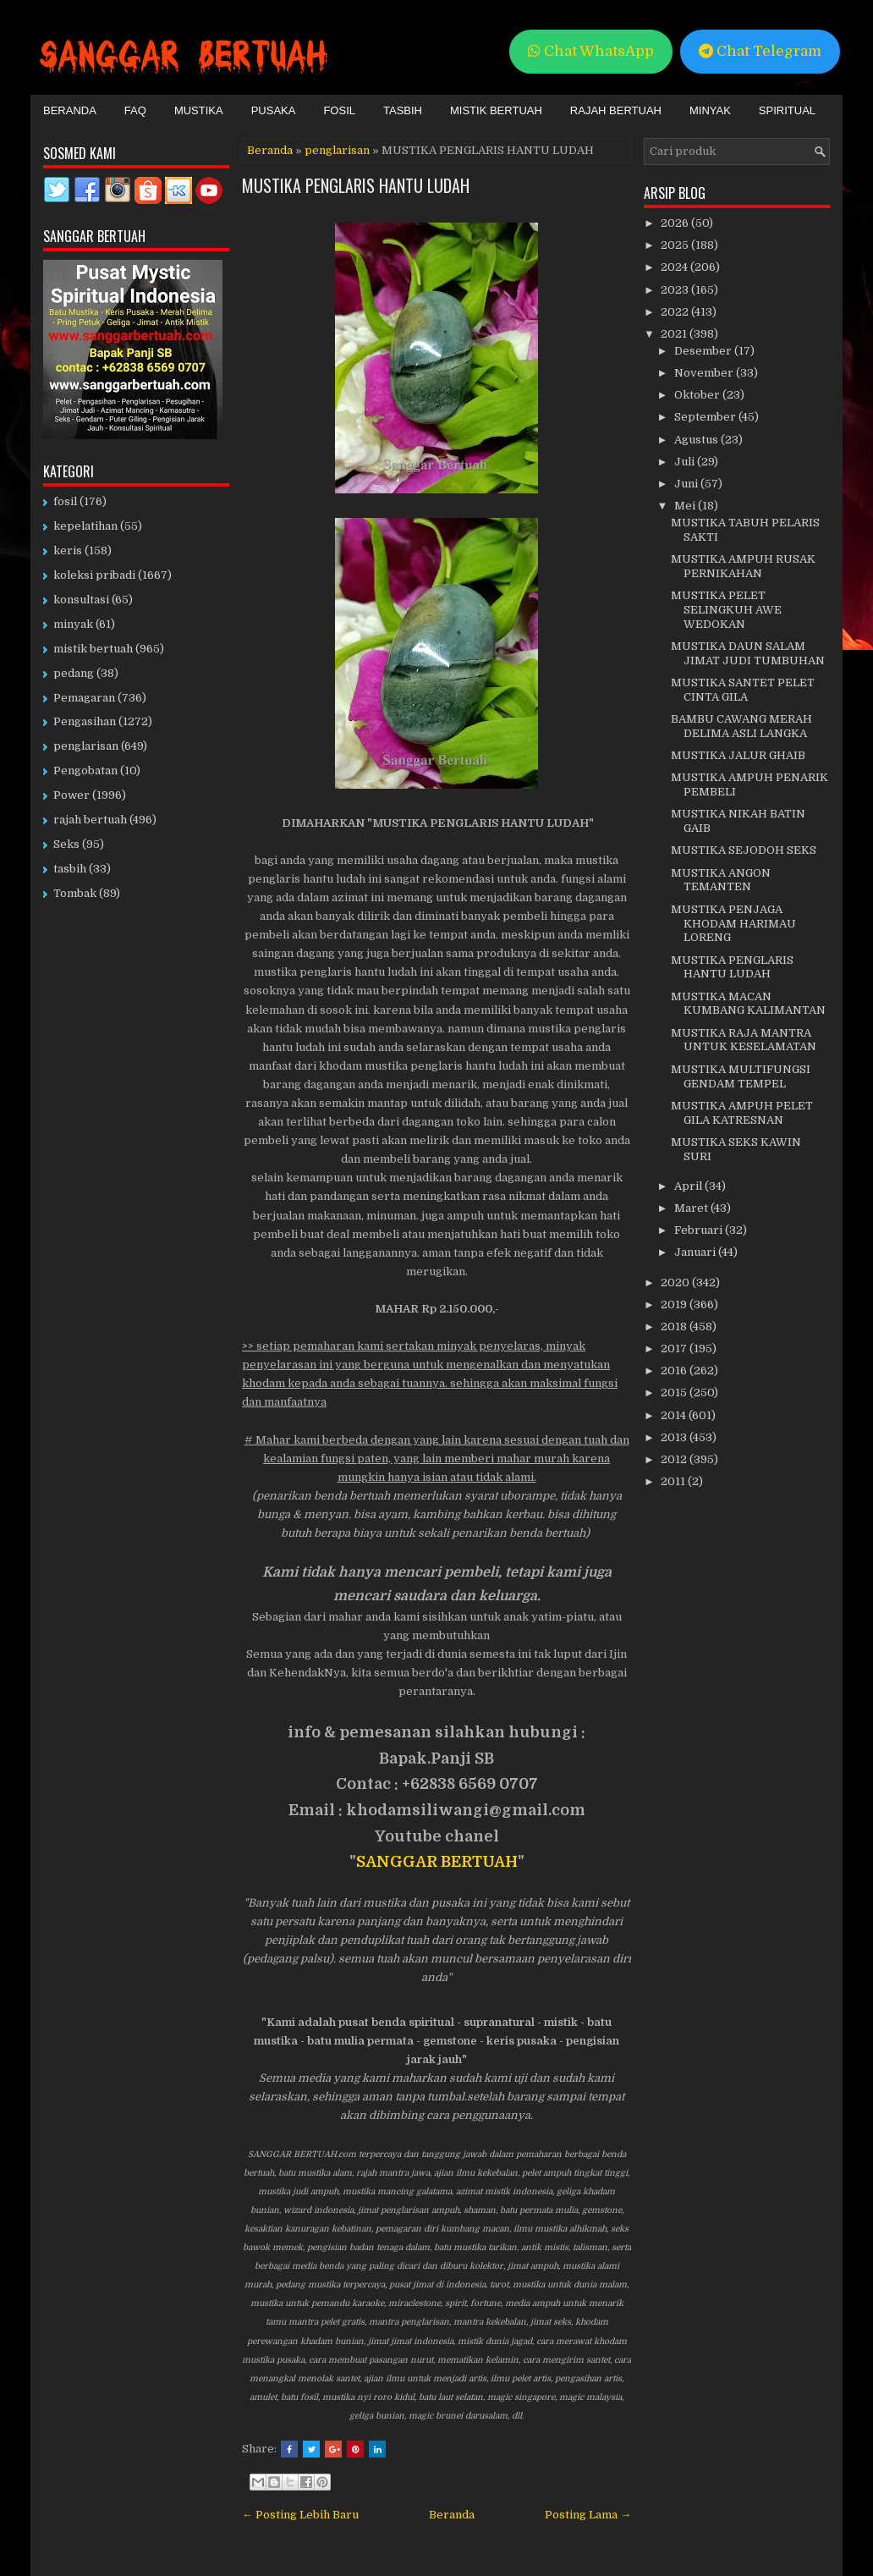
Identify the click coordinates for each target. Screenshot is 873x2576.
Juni (687, 483)
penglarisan (337, 150)
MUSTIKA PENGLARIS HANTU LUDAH (355, 185)
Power (71, 795)
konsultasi (81, 599)
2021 (675, 334)
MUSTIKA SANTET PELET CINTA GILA (743, 689)
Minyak (710, 110)
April (689, 1186)
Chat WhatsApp (591, 51)
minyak (73, 624)
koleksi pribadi (94, 575)
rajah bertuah (90, 819)
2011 (674, 1481)
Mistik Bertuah (496, 110)
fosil (65, 501)
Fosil (339, 110)
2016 (675, 1370)
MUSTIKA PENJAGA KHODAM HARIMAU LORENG (733, 923)
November (705, 372)
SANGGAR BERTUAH (437, 1861)
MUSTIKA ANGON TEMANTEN (721, 880)
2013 (675, 1437)
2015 (675, 1392)
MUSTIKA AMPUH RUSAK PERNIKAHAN (743, 566)
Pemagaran (84, 697)
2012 (675, 1459)
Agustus (697, 439)
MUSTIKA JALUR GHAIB (738, 755)
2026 (676, 223)
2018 (675, 1326)
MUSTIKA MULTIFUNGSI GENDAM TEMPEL (740, 1076)
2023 (676, 289)
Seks (66, 844)
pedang (73, 673)
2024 (675, 267)
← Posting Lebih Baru (300, 2514)
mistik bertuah (93, 648)
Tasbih (402, 110)
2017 (675, 1348)
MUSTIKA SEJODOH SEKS (743, 850)
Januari (696, 1252)
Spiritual (787, 110)
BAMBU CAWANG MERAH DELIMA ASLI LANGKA (741, 726)
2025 (676, 245)
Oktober (698, 394)
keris (67, 550)
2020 (676, 1282)
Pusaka (273, 110)
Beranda (69, 110)
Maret (692, 1208)
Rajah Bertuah (616, 110)
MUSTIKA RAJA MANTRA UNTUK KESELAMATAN (743, 1040)
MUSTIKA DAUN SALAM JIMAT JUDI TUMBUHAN (748, 653)
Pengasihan (84, 721)
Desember (704, 350)
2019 (675, 1304)
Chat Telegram (760, 51)
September (706, 416)
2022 (676, 311)
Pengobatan (85, 770)
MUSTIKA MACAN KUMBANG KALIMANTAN (748, 1003)
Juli (685, 461)
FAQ (135, 110)
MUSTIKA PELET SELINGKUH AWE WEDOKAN (726, 609)
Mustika (198, 110)
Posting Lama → (588, 2514)
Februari (699, 1230)
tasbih (69, 868)
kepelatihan (85, 526)
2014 (675, 1415)
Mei (686, 505)
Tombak (74, 893)
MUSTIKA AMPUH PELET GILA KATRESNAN (742, 1112)
